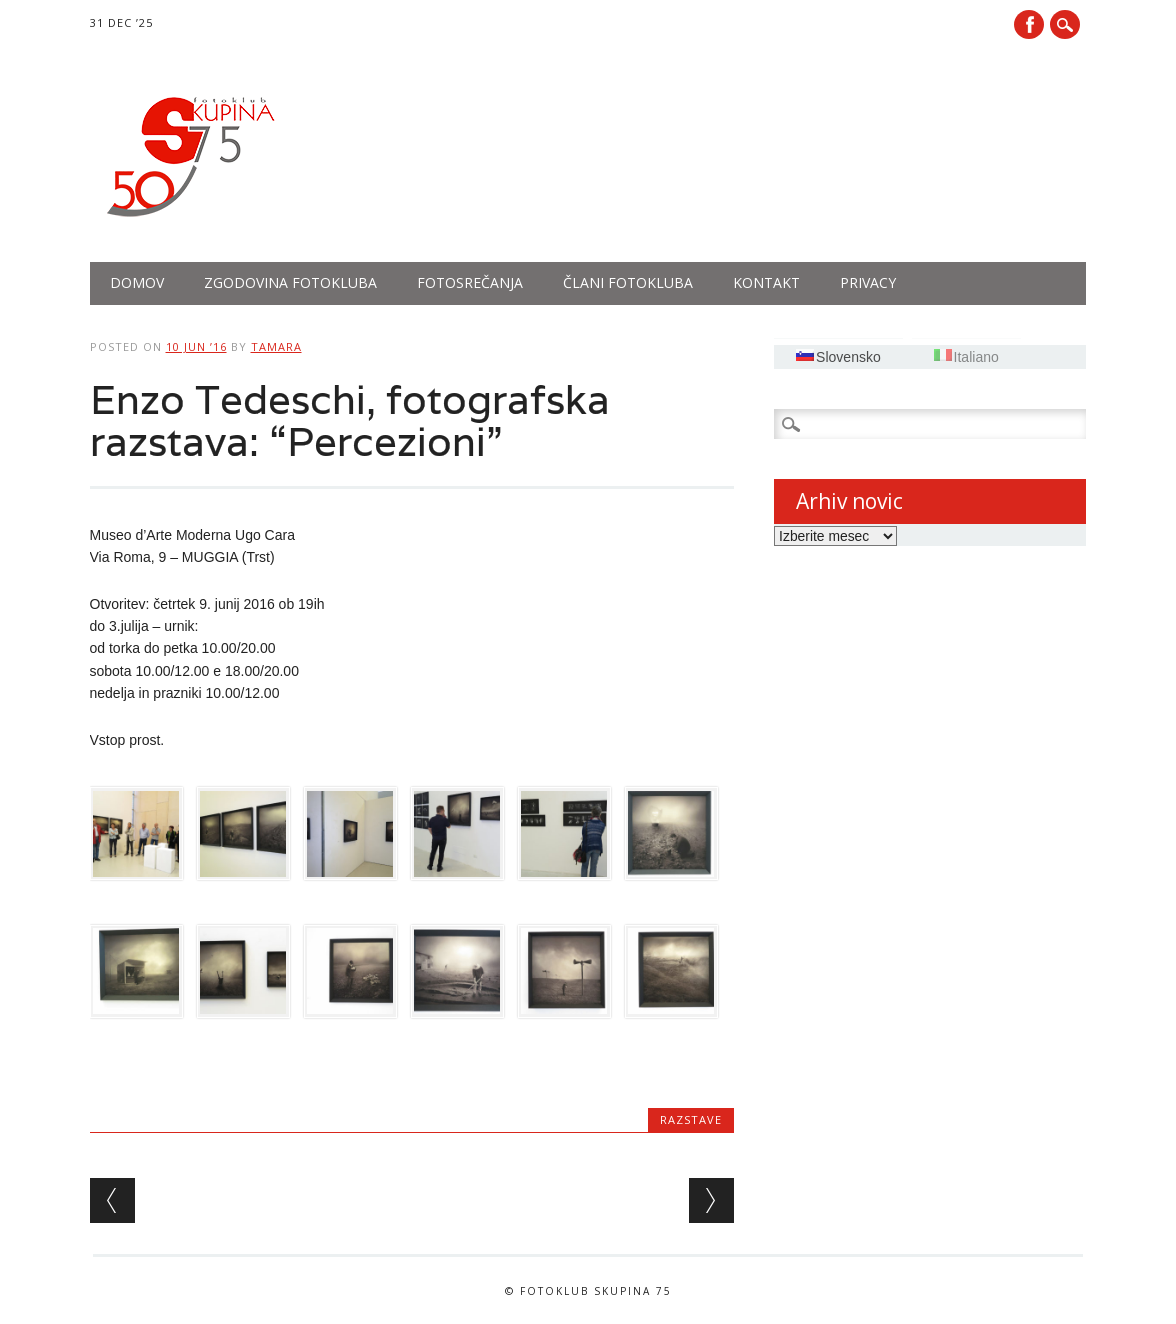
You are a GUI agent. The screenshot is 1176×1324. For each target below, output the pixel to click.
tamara (276, 346)
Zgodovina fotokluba (290, 282)
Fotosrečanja (470, 282)
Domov (137, 282)
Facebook (1029, 24)
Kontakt (766, 282)
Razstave (691, 1119)
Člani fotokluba (628, 282)
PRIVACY (868, 282)
